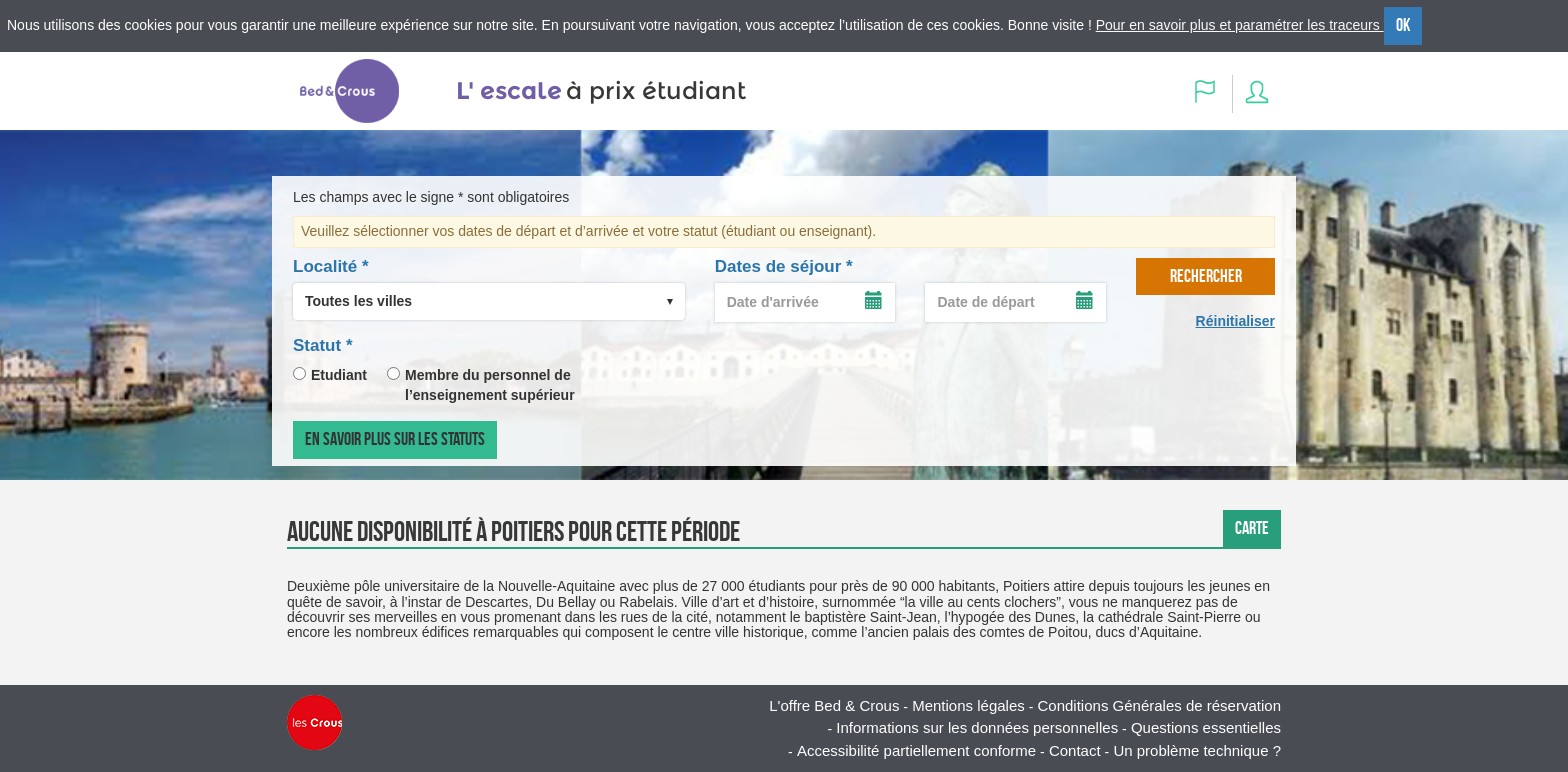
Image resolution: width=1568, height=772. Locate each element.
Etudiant (339, 375)
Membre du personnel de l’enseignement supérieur (490, 385)
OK (1403, 25)
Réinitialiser (1235, 321)
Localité (331, 266)
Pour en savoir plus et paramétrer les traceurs (1240, 25)
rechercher (1206, 276)
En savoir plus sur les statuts (395, 439)
